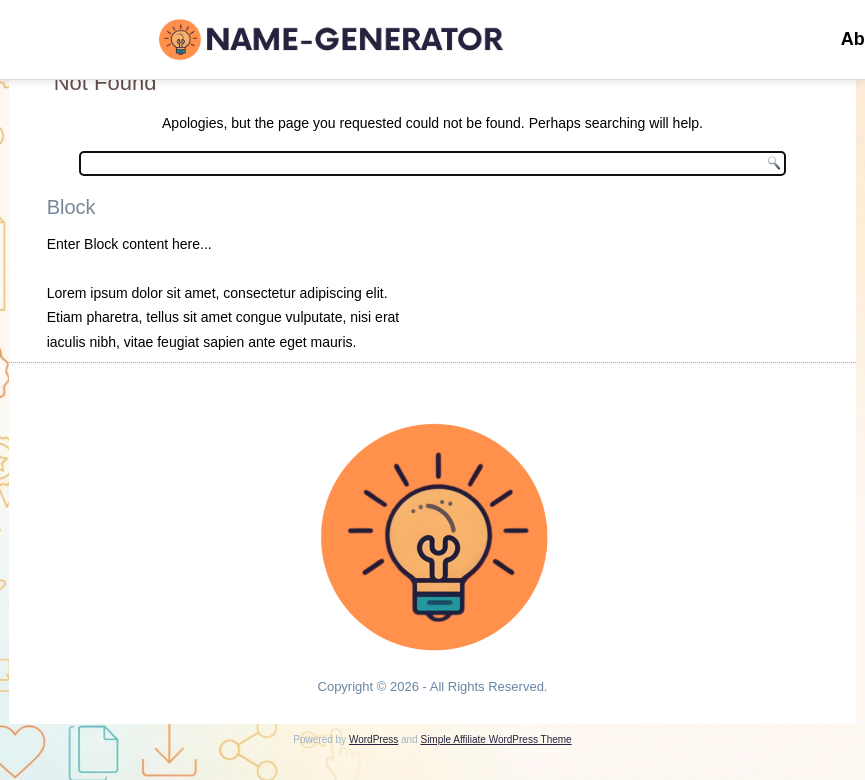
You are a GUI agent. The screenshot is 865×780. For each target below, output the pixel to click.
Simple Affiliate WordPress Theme (495, 739)
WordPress (373, 739)
